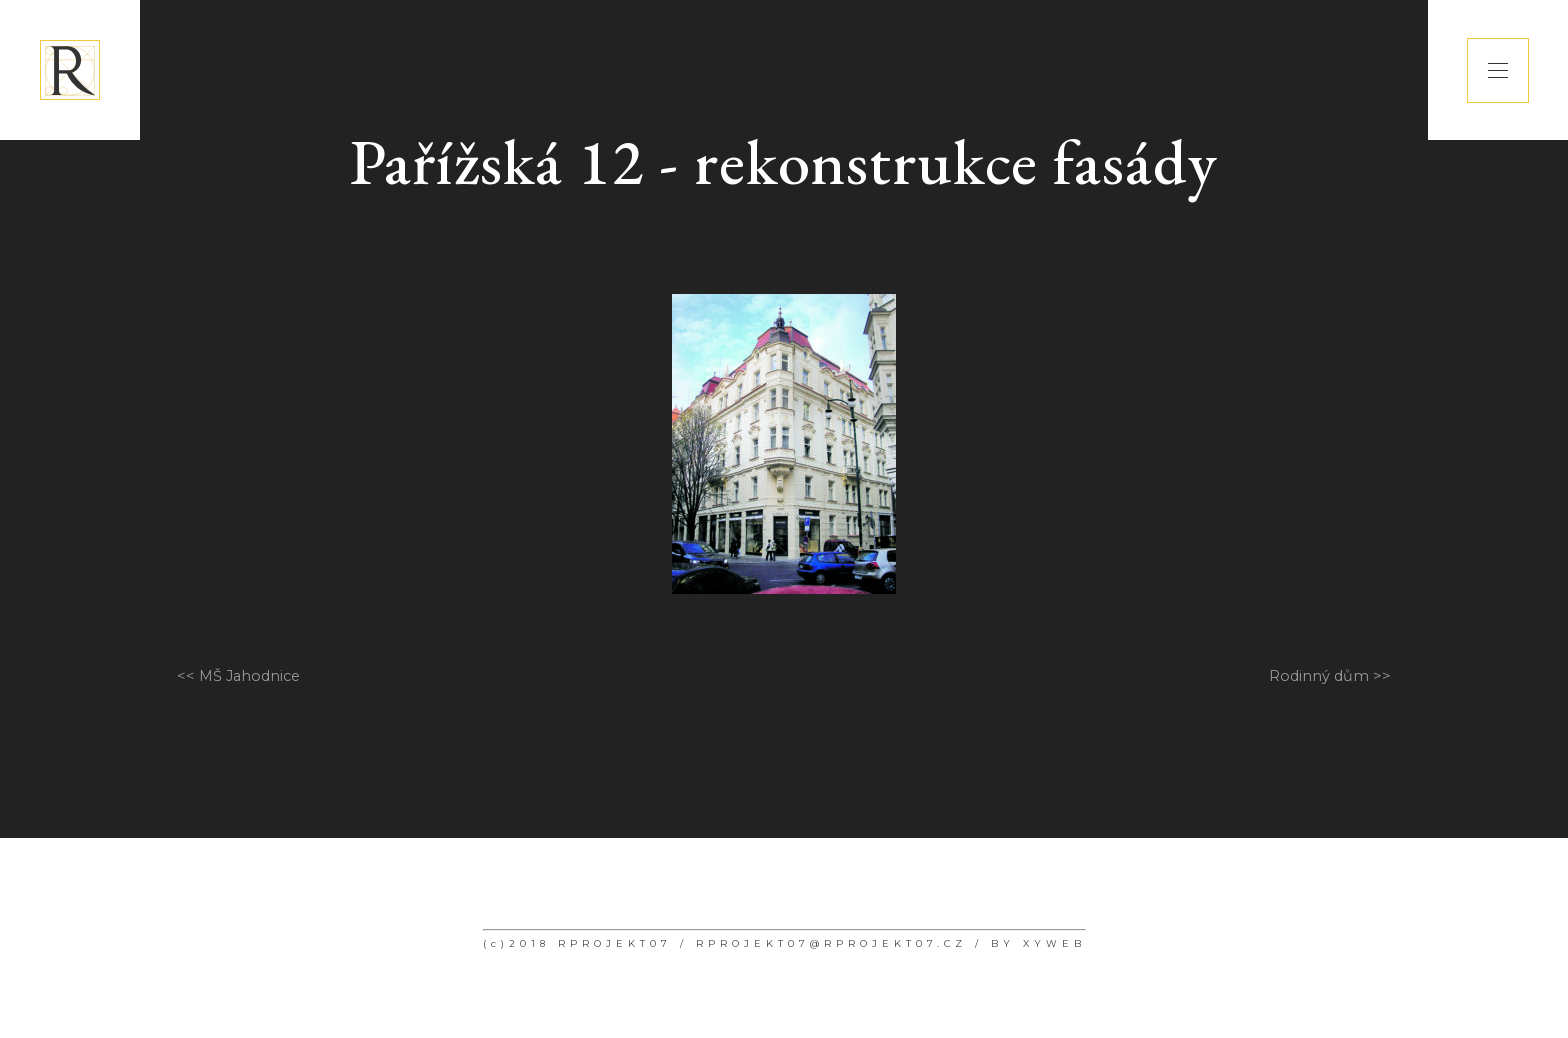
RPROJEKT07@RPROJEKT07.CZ (831, 943)
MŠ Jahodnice (249, 676)
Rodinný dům (1319, 676)
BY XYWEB (1038, 943)
